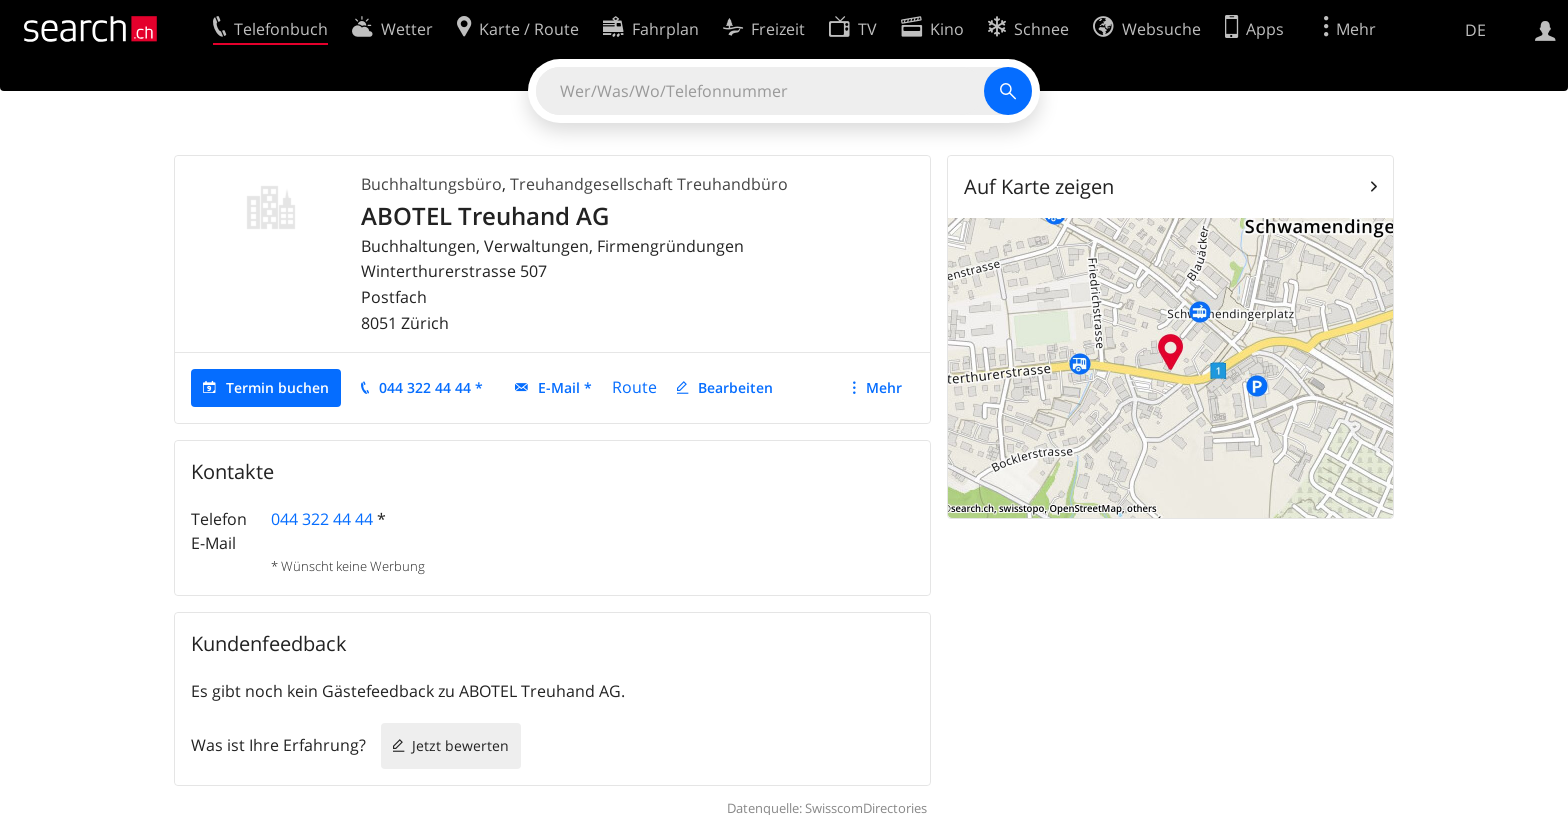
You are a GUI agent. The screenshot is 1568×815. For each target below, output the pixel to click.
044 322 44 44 (322, 519)
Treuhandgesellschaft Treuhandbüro (649, 184)
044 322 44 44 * (431, 387)
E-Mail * (565, 387)
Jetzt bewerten (460, 745)
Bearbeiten (735, 387)
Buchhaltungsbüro (431, 184)
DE (1475, 30)
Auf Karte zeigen (1039, 186)
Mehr (884, 387)
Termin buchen (277, 387)
